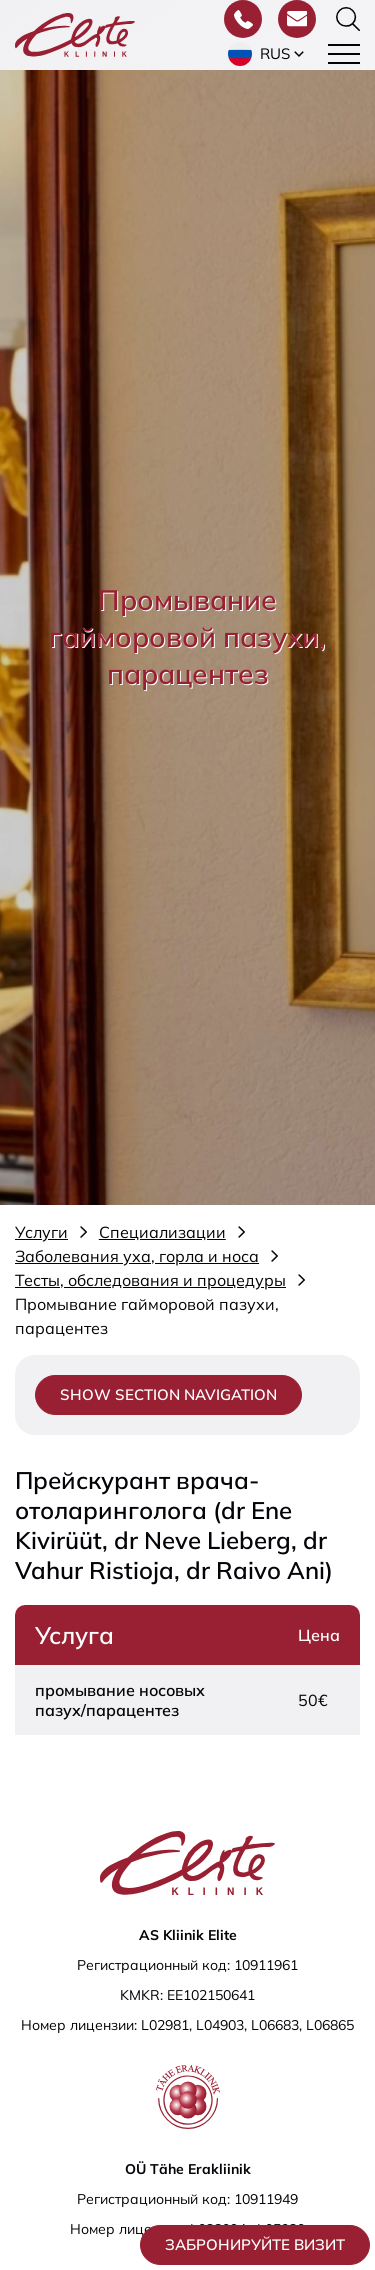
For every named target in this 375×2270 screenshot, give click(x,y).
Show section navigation (168, 1394)
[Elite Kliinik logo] (75, 33)
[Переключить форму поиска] (348, 19)
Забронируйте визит (255, 2244)
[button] (268, 54)
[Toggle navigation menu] (344, 54)
